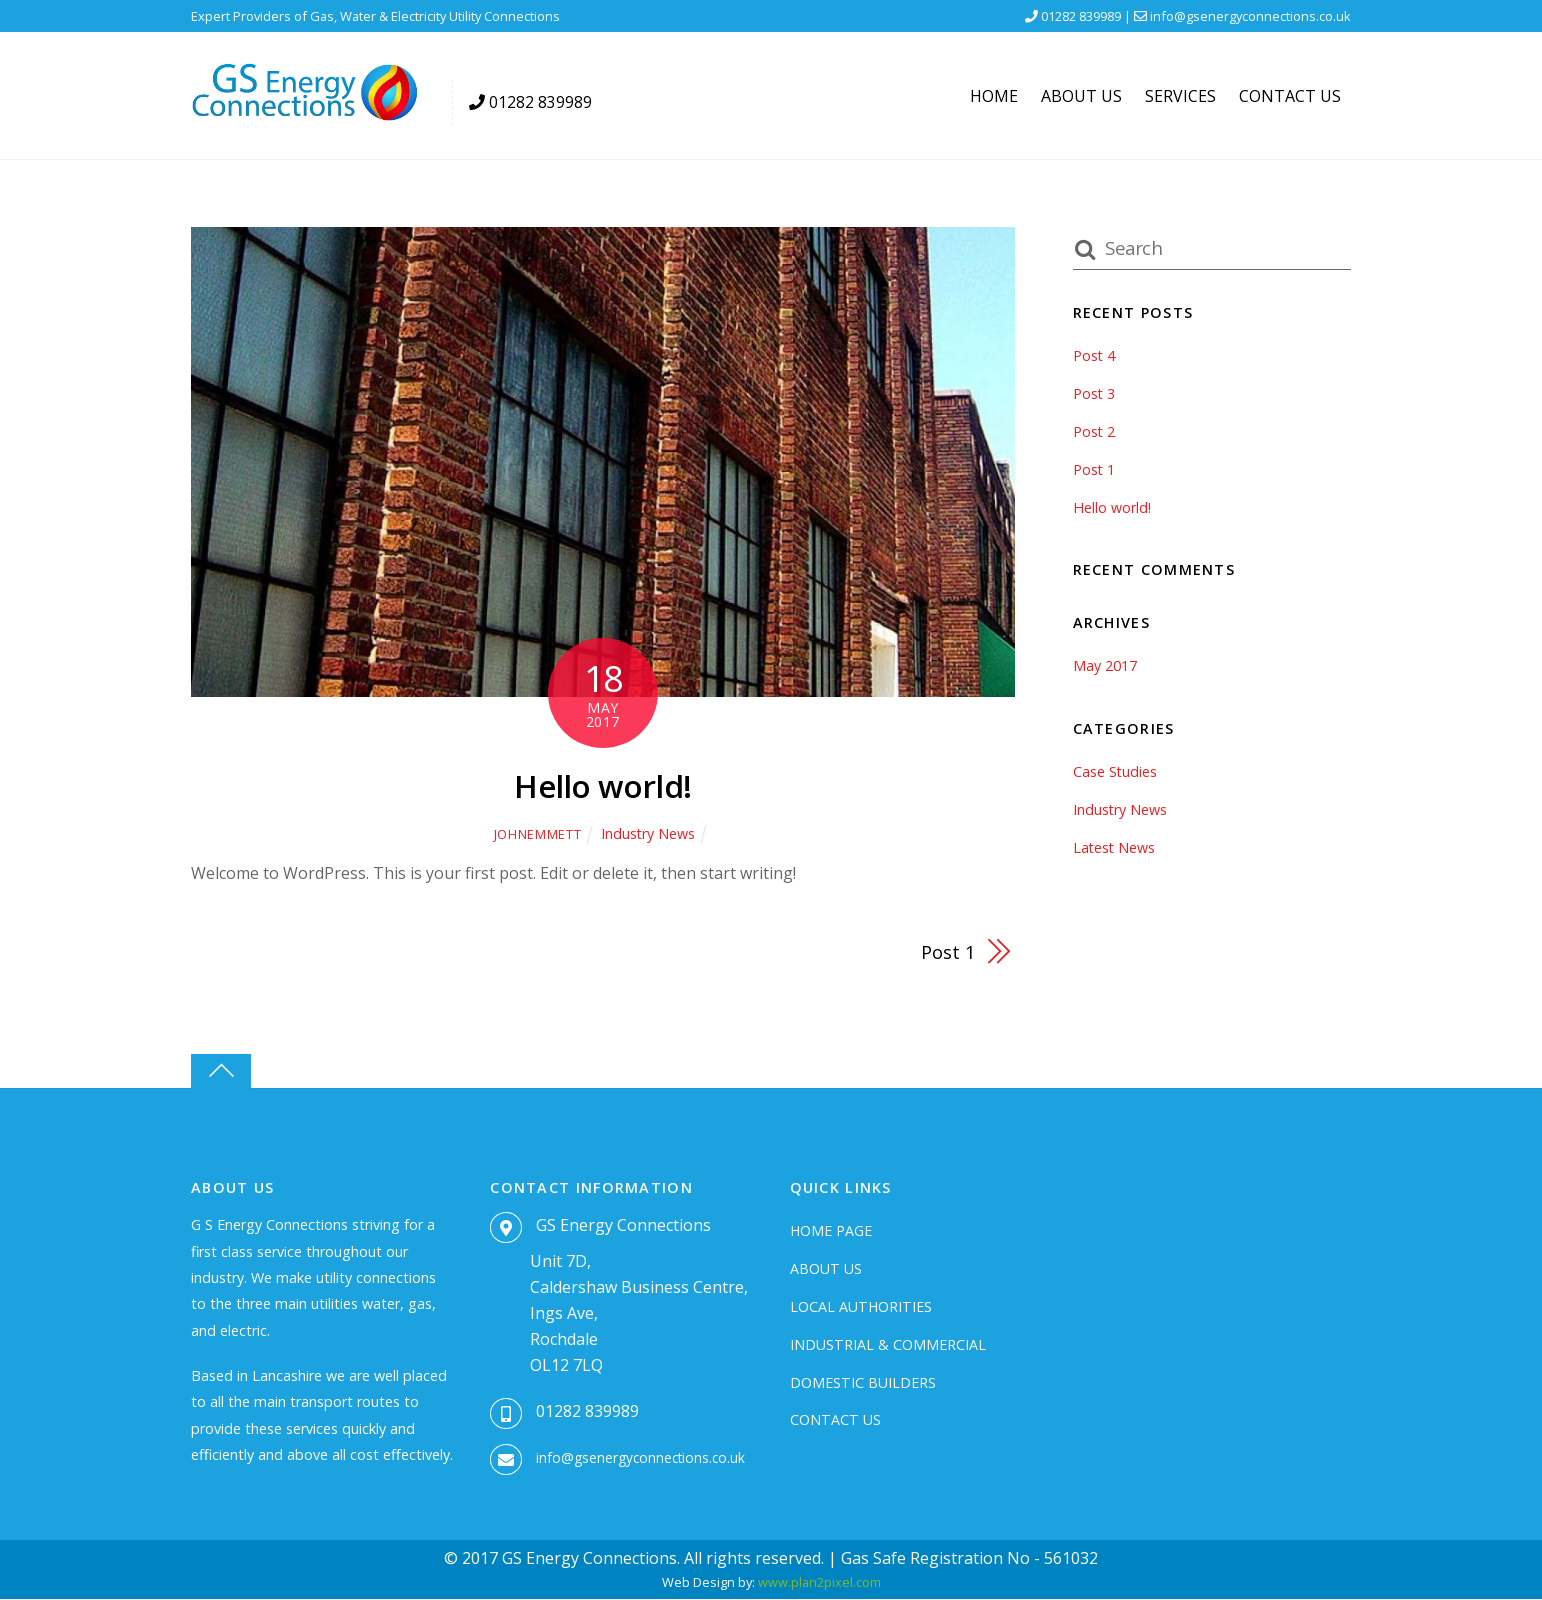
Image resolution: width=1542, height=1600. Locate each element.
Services (1180, 96)
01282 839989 (587, 1412)
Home (994, 96)
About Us (1081, 96)
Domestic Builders (863, 1382)
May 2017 (1105, 665)
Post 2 (1094, 431)
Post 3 (1094, 393)
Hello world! (602, 785)
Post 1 (946, 951)
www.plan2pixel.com (819, 1583)
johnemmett (536, 834)
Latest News (1115, 847)
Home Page (831, 1230)
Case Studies (1115, 771)
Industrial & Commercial (888, 1344)
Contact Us (1290, 96)
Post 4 (1094, 355)
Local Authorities (861, 1306)
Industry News (647, 833)
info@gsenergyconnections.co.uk (1250, 16)
